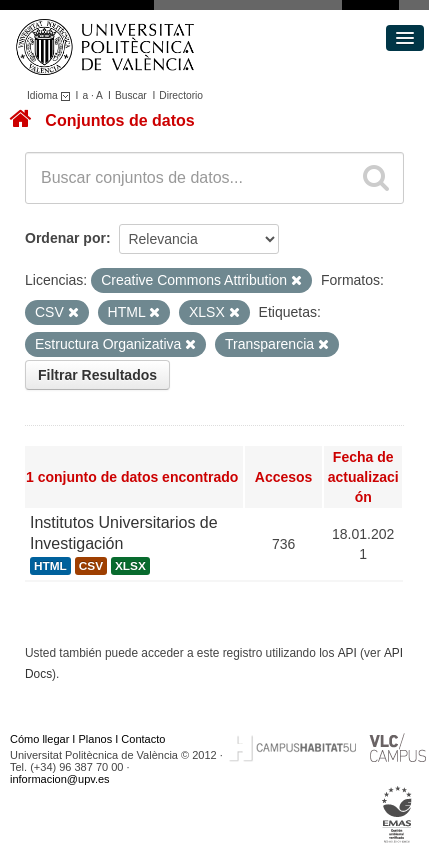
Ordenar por (65, 238)
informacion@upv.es (60, 779)
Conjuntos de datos (119, 120)
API (347, 653)
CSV (91, 566)
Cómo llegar (39, 739)
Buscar (131, 95)
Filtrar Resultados (97, 375)
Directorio (181, 95)
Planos (96, 739)
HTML (50, 566)
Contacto (143, 739)
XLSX (130, 566)
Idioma (51, 95)
